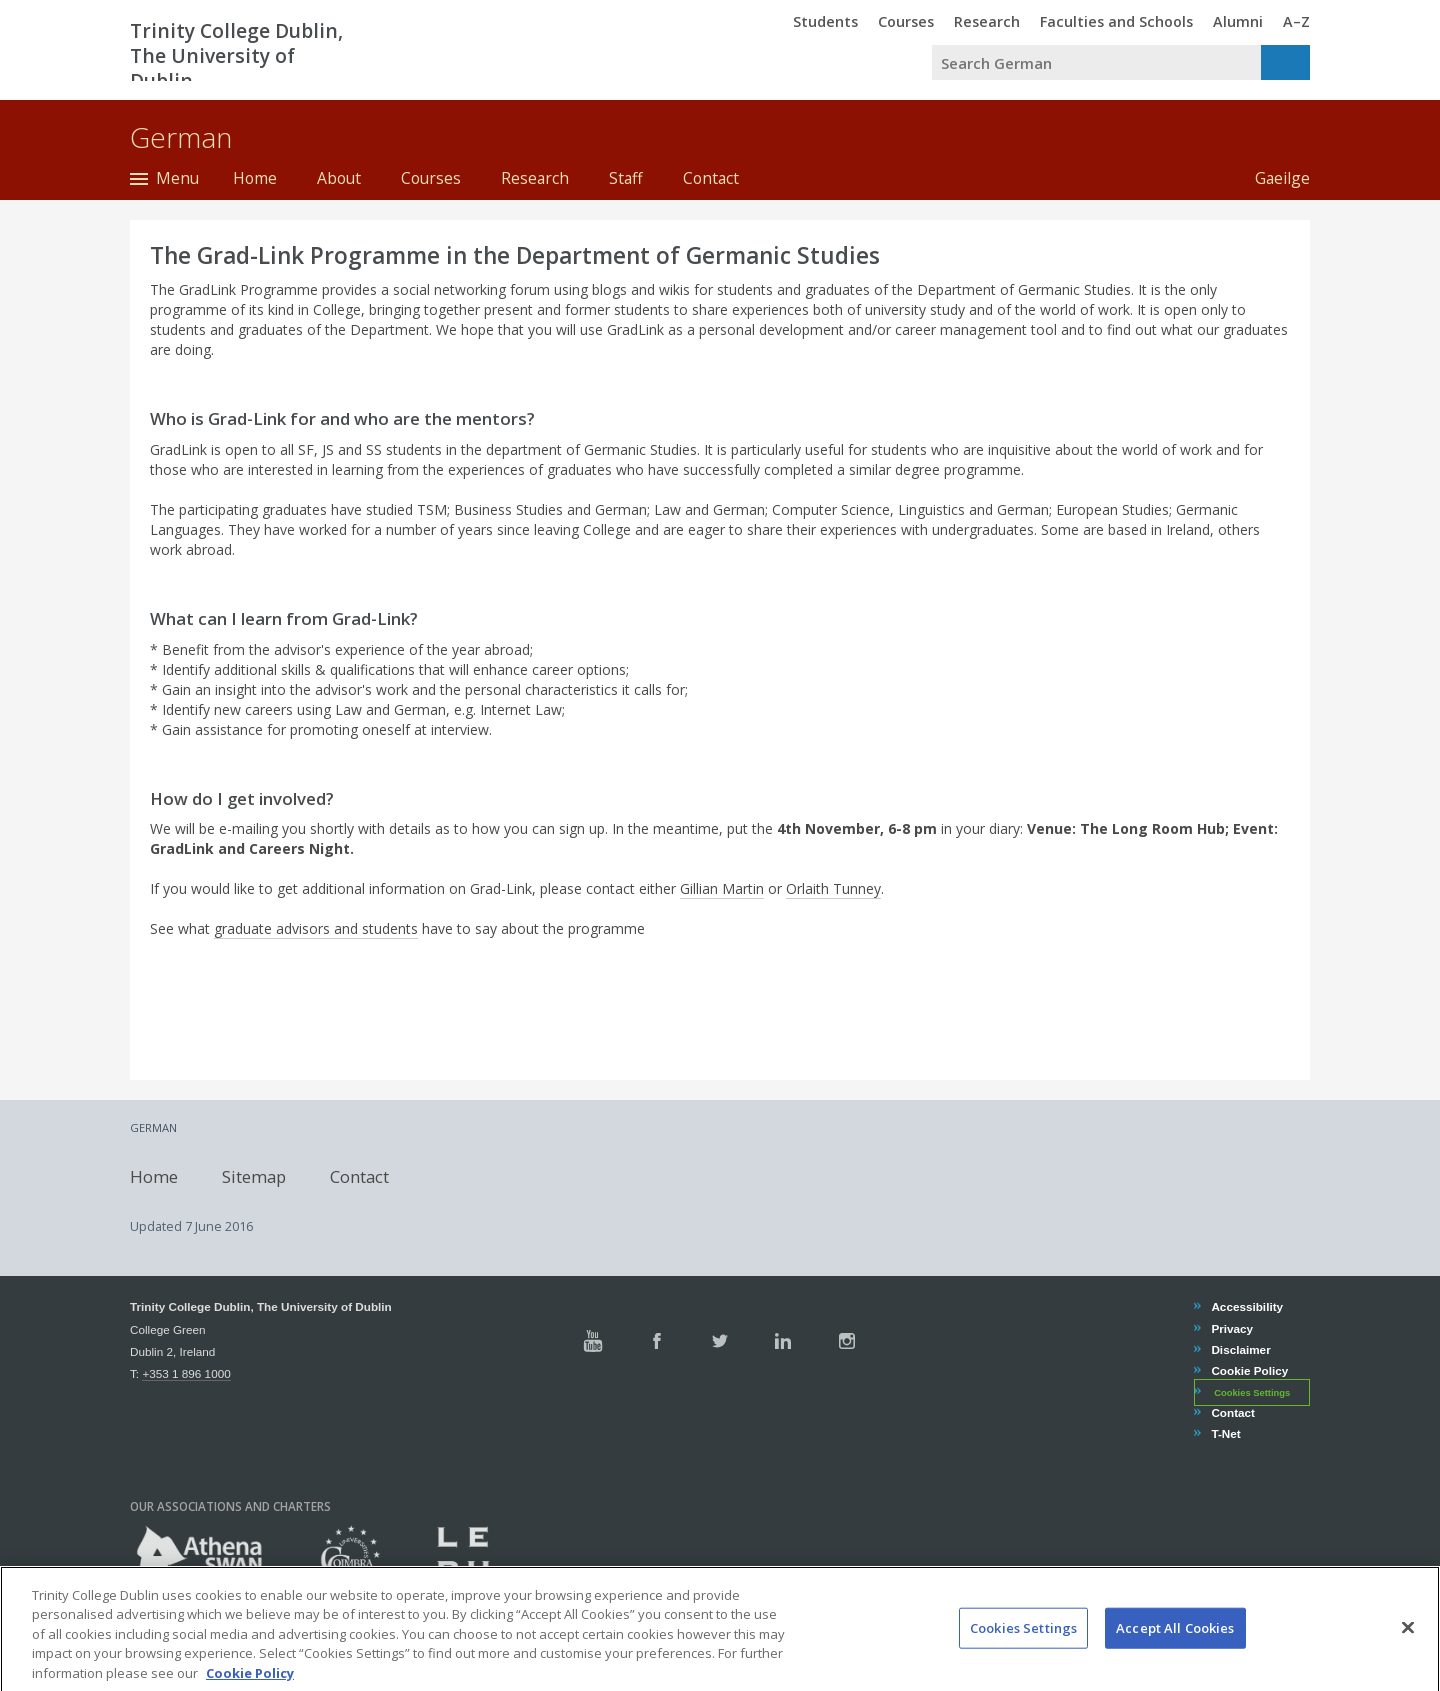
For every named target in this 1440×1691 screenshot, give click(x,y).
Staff (626, 178)
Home (255, 178)
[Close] (1408, 1646)
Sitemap (254, 1175)
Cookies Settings (1252, 1393)
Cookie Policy (1249, 1370)
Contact (711, 178)
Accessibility (1246, 1306)
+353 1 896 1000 (186, 1373)
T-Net (1225, 1433)
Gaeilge (1272, 178)
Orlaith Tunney (833, 888)
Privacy (1231, 1328)
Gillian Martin (722, 888)
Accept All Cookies (1175, 1646)
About (339, 178)
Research (535, 178)
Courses (431, 178)
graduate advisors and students (316, 928)
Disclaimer (1240, 1349)
